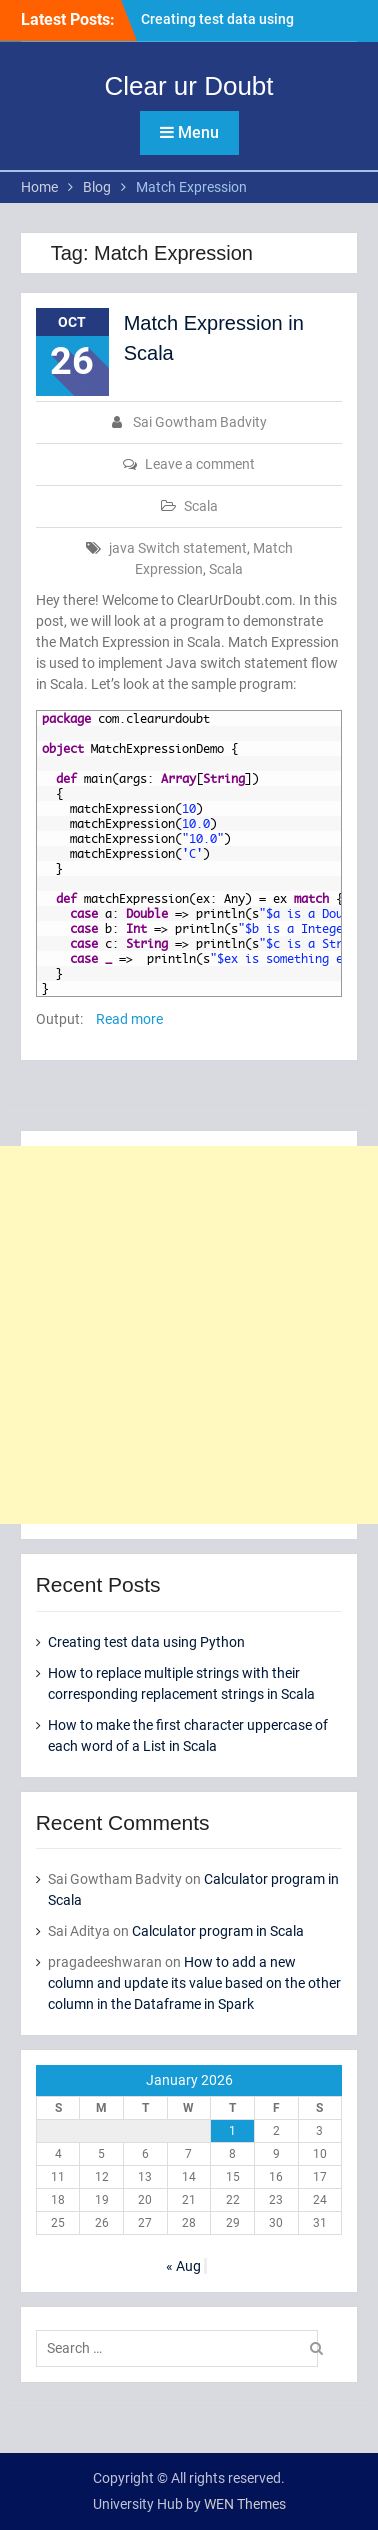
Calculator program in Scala (218, 1931)
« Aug (183, 2266)
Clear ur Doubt (188, 86)
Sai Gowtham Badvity (200, 422)
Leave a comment (200, 464)
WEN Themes (245, 2504)
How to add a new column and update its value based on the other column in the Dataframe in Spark (194, 1983)
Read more (129, 1019)
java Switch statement (178, 548)
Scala (201, 506)
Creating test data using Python (146, 1642)
